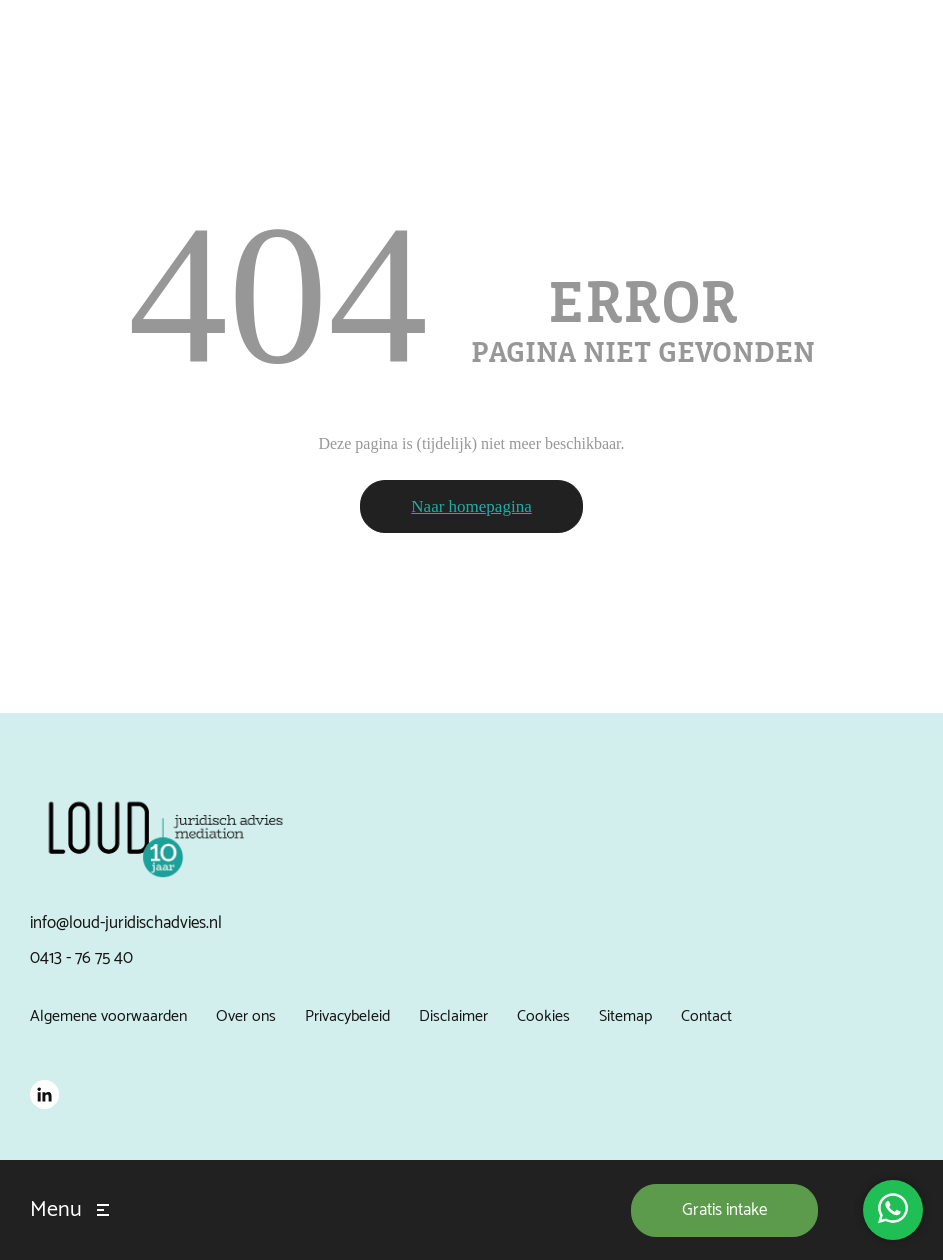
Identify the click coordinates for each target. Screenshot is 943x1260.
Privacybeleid (347, 1016)
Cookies (543, 1016)
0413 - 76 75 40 (81, 958)
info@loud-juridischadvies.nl (126, 923)
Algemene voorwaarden (108, 1016)
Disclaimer (453, 1016)
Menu (56, 1210)
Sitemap (625, 1016)
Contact (706, 1016)
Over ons (246, 1016)
